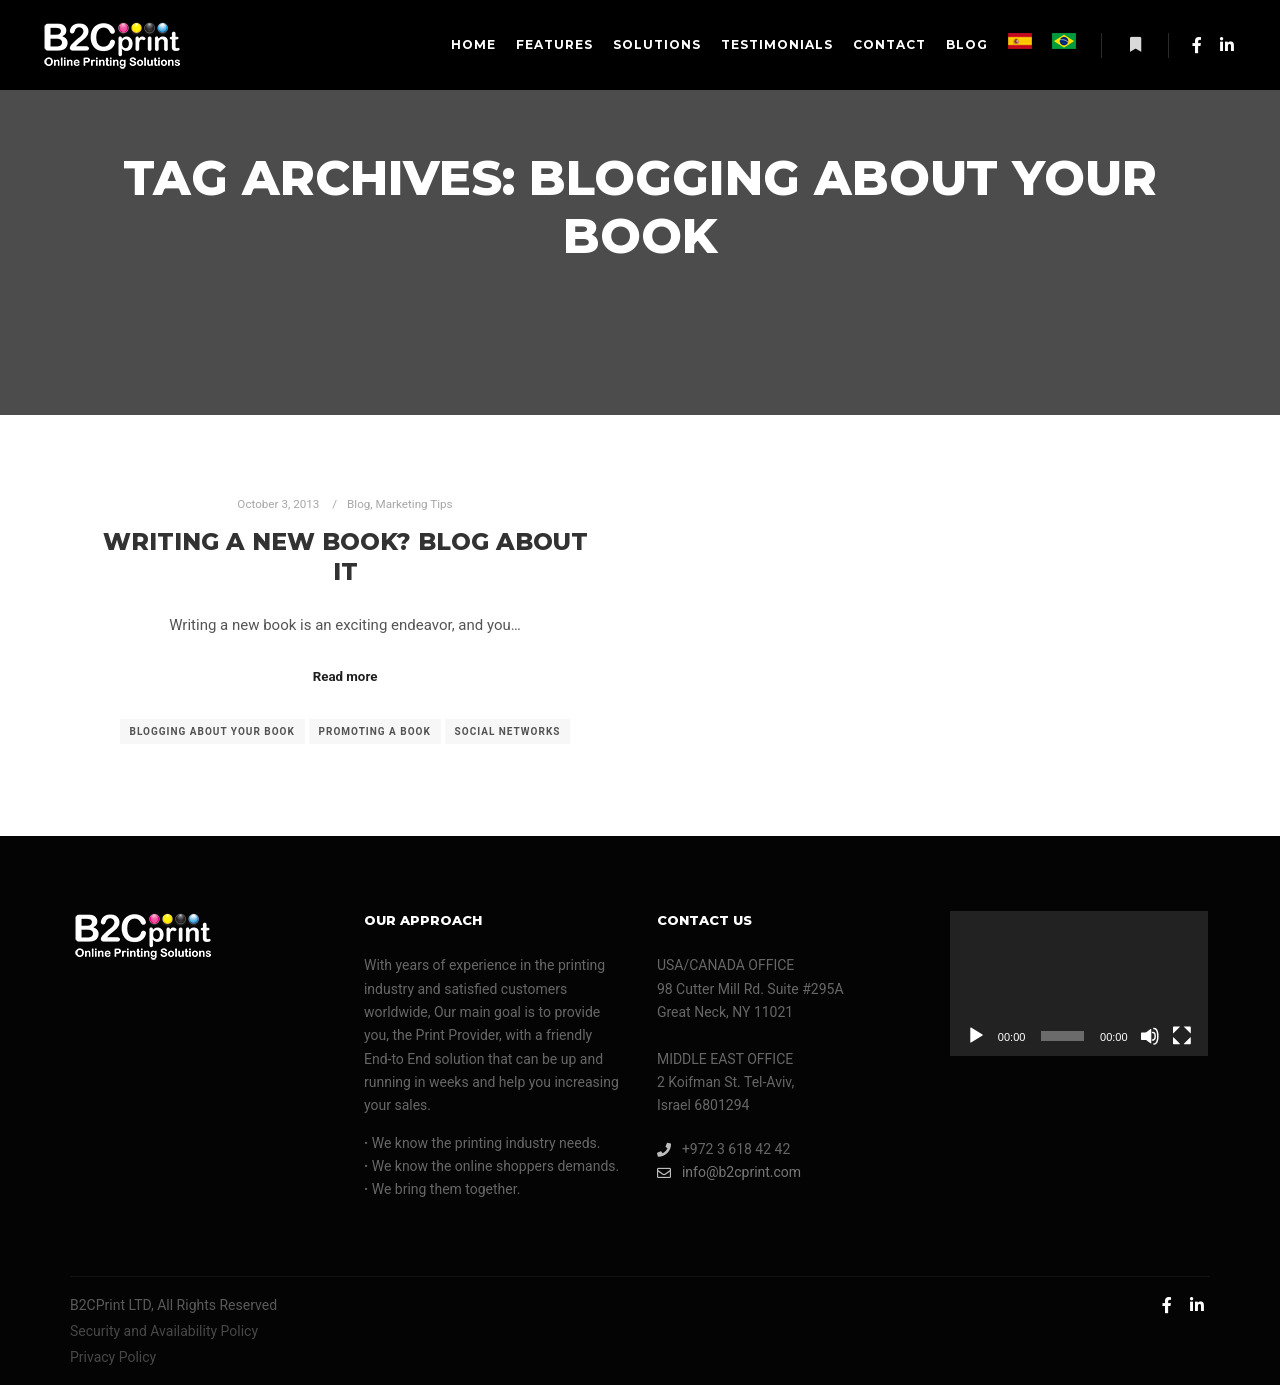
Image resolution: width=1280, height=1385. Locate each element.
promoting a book (375, 731)
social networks (508, 731)
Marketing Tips (414, 504)
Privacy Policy (113, 1357)
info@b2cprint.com (729, 1172)
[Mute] (1150, 1036)
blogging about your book (212, 731)
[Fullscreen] (1182, 1036)
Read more (345, 676)
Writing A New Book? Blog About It (345, 557)
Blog (358, 504)
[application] (1079, 983)
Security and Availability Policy (164, 1331)
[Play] (976, 1036)
